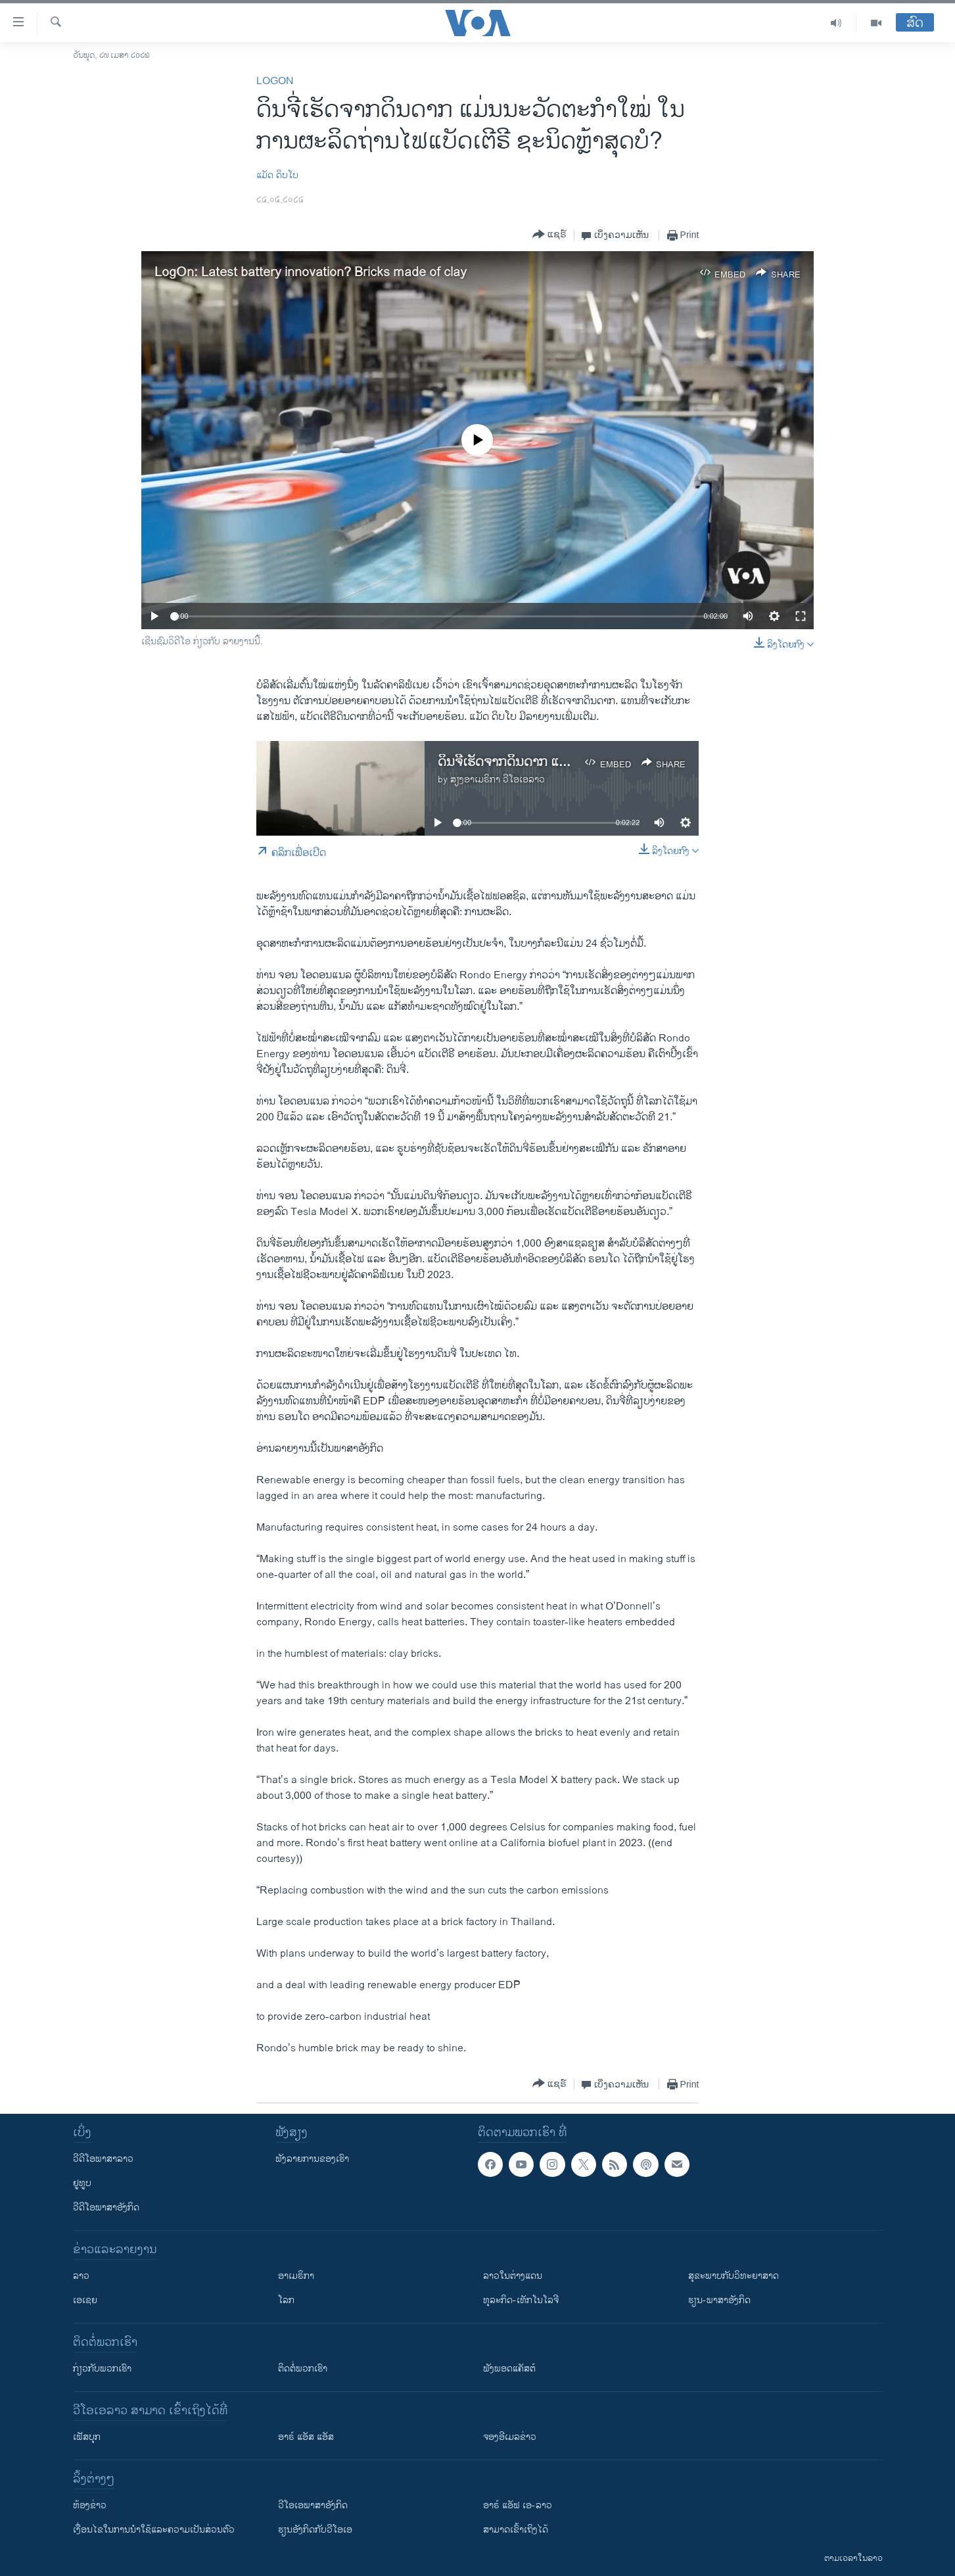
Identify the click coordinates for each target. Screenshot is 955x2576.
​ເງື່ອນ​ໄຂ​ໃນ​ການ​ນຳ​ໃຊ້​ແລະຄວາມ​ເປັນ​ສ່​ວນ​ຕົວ (154, 2530)
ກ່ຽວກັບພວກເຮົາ (102, 2368)
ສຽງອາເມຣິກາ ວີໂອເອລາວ (497, 779)
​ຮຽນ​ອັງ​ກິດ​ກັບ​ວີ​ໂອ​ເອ (315, 2530)
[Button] (549, 235)
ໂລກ (286, 2300)
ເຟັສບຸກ (87, 2437)
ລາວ (81, 2276)
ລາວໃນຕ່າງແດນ (512, 2276)
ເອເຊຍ (85, 2300)
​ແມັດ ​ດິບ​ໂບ (277, 175)
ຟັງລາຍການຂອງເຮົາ (312, 2159)
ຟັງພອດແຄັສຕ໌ (509, 2368)
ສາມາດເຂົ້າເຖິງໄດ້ (515, 2530)
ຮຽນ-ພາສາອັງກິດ (719, 2300)
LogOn (275, 81)
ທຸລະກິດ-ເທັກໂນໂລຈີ (521, 2300)
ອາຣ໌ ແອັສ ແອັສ (306, 2437)
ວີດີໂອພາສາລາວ (103, 2159)
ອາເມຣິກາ (296, 2276)
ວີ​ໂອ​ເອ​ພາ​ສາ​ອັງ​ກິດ (313, 2505)
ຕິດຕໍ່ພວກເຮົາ (302, 2368)
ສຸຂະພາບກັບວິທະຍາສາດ (733, 2276)
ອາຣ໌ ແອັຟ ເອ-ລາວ (517, 2505)
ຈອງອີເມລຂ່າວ (509, 2437)
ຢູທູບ (82, 2183)
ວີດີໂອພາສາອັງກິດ (106, 2207)
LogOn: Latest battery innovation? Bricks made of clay (310, 272)
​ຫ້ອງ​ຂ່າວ (89, 2505)
